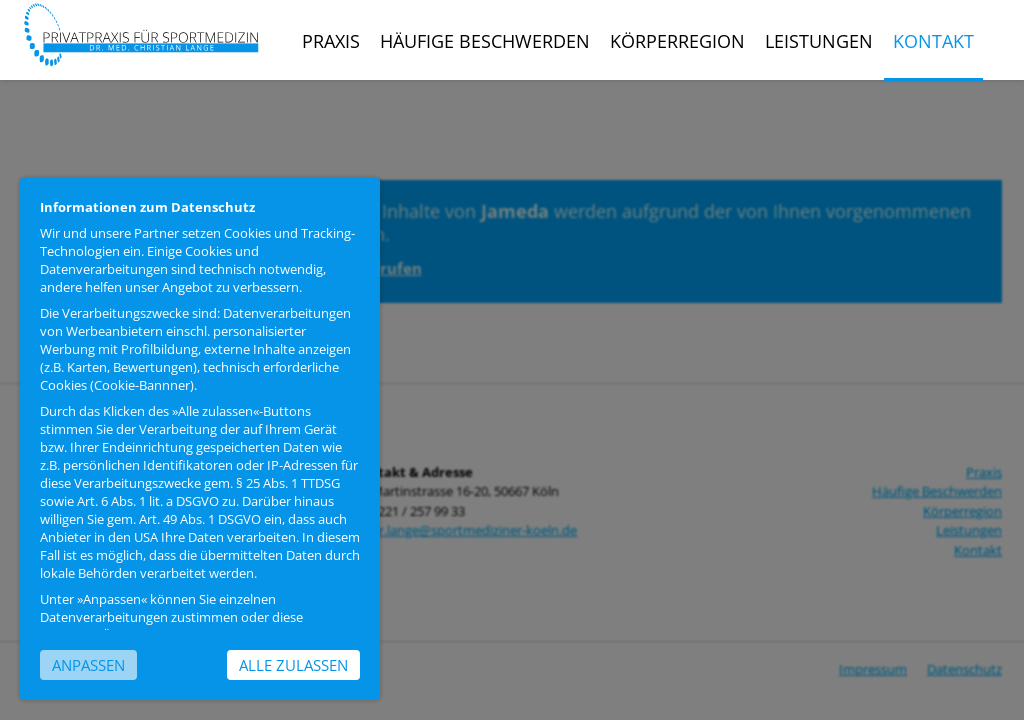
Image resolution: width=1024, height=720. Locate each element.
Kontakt (933, 41)
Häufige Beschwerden (485, 41)
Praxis (331, 41)
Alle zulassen (293, 665)
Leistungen (819, 41)
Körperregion (677, 41)
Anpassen (88, 665)
